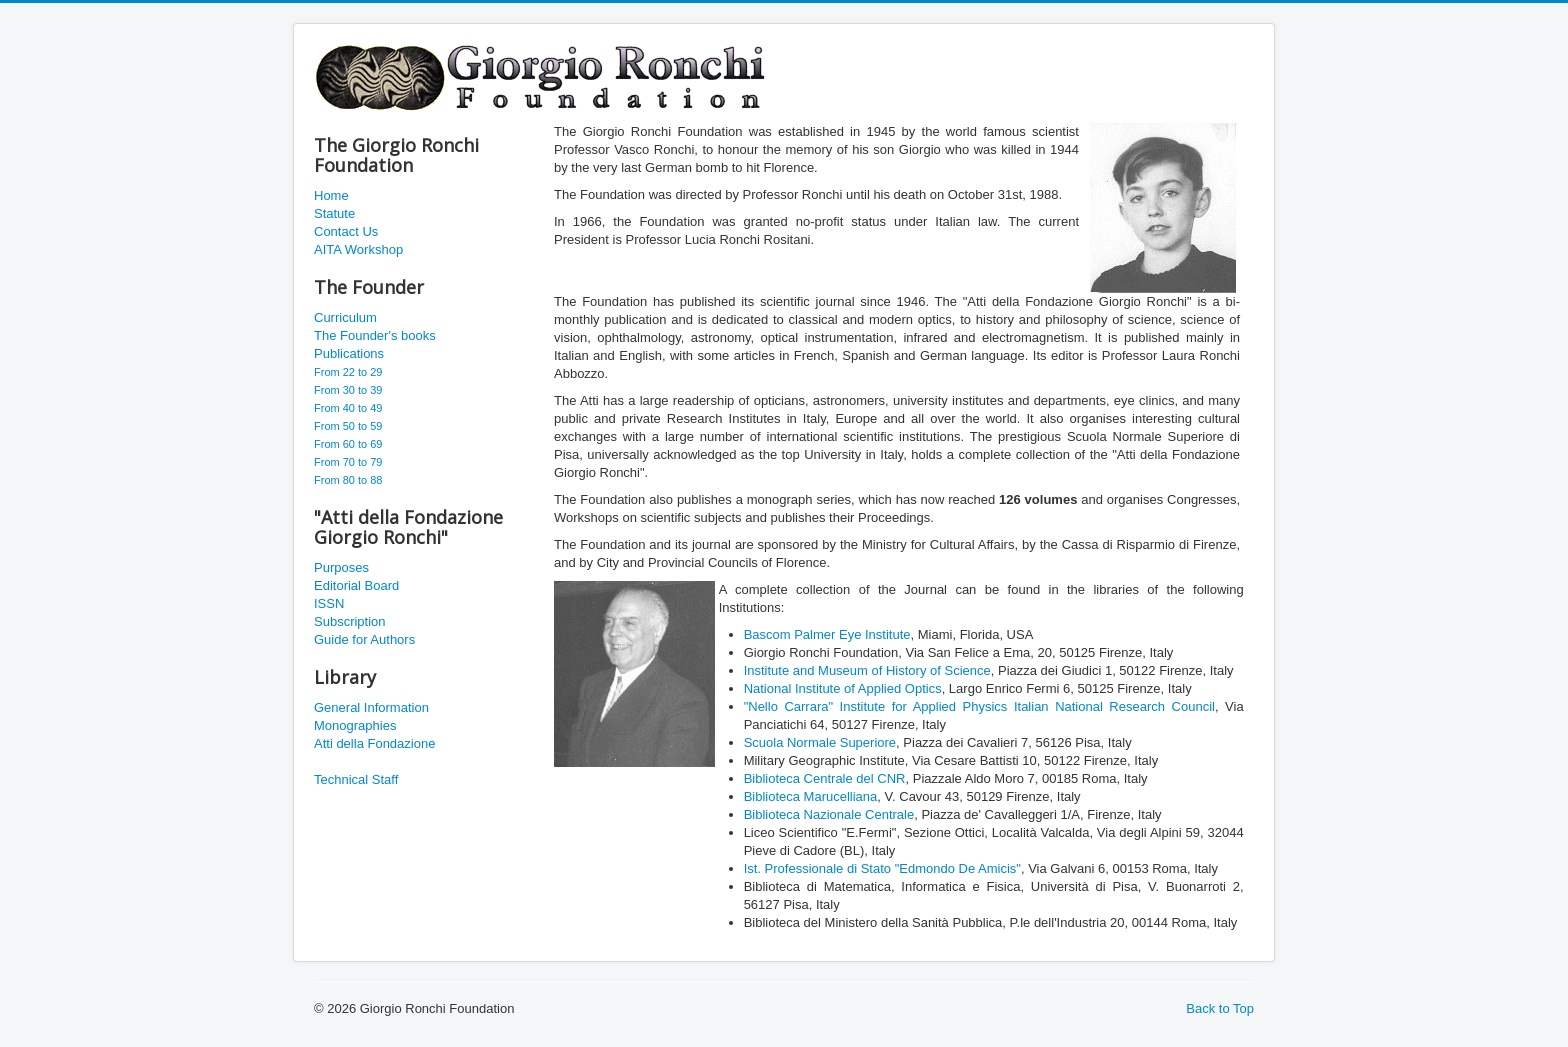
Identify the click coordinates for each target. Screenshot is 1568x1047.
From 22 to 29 (348, 372)
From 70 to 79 (348, 462)
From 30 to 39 (348, 390)
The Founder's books (375, 335)
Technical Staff (356, 779)
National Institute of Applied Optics (843, 688)
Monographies (355, 725)
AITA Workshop (358, 249)
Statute (334, 213)
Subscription (350, 621)
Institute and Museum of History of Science (867, 670)
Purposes (341, 567)
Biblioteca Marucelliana (811, 796)
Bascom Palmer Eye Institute (827, 634)
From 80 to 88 (348, 480)
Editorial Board (356, 585)
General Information (371, 707)
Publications (349, 353)
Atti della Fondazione (374, 743)
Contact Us (346, 231)
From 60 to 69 (348, 444)
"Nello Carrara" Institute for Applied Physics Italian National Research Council (979, 706)
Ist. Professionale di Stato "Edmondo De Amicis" (882, 868)
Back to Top (1220, 1008)
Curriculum (345, 317)
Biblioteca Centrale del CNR (825, 778)
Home (331, 195)
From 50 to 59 (348, 426)
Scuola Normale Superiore (820, 742)
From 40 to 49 (348, 408)
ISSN (329, 603)
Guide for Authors (364, 639)
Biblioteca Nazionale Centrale (829, 814)
